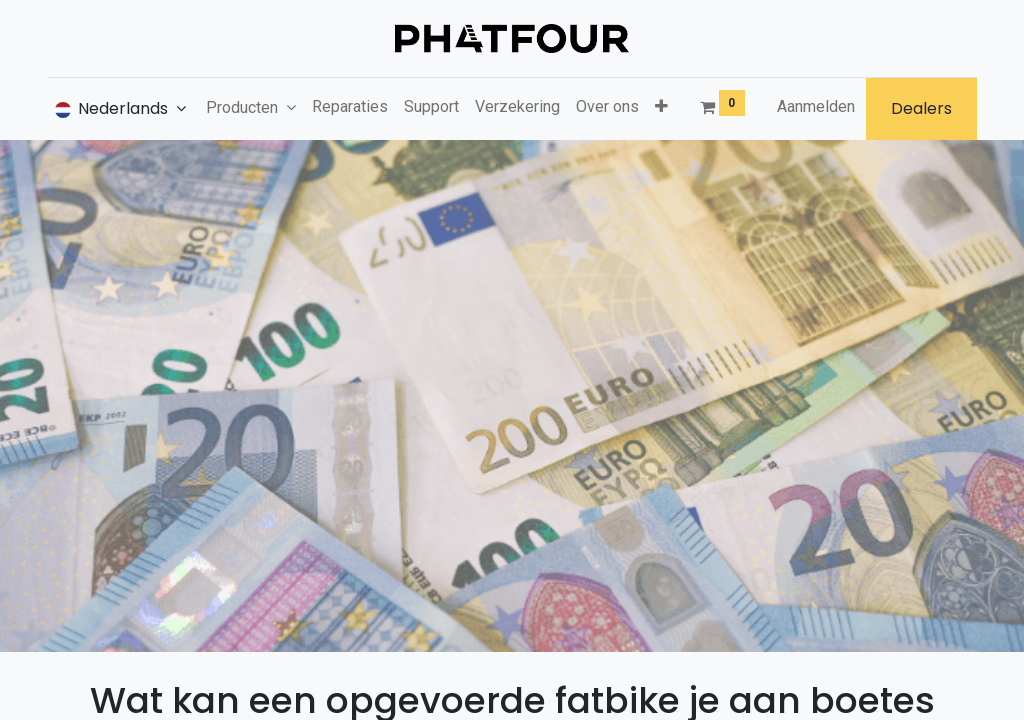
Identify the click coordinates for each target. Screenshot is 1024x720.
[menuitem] (350, 107)
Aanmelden (816, 106)
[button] (661, 107)
